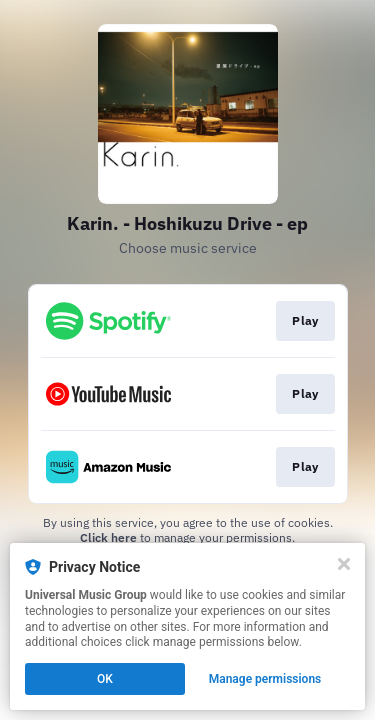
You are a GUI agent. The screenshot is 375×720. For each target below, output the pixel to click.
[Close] (344, 564)
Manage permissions (265, 679)
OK (105, 679)
